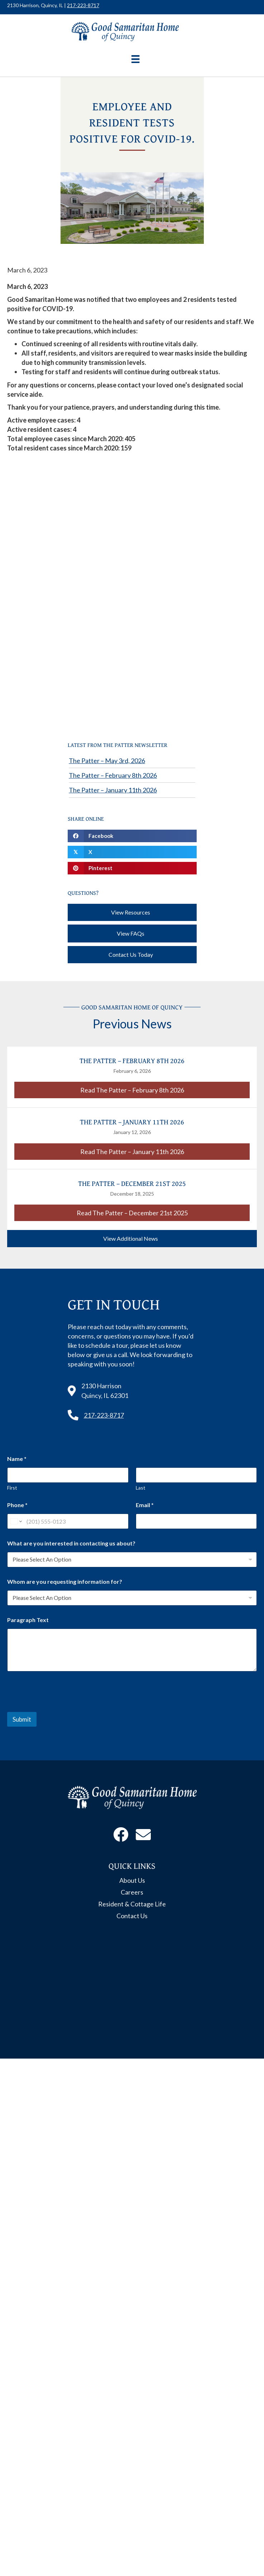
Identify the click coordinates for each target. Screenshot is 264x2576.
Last (140, 1488)
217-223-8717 (83, 5)
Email (145, 1504)
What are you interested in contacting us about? (71, 1543)
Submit (22, 1719)
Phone (17, 1504)
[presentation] (61, 1707)
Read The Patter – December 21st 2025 (163, 1212)
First (12, 1488)
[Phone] (68, 1521)
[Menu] (135, 58)
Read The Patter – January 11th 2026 (165, 1151)
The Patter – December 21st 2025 (132, 1183)
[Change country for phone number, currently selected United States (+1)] (15, 1521)
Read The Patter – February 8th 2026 (165, 1089)
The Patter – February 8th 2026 (113, 775)
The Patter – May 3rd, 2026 (107, 760)
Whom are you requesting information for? (64, 1581)
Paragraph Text (28, 1619)
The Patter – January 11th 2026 (113, 790)
